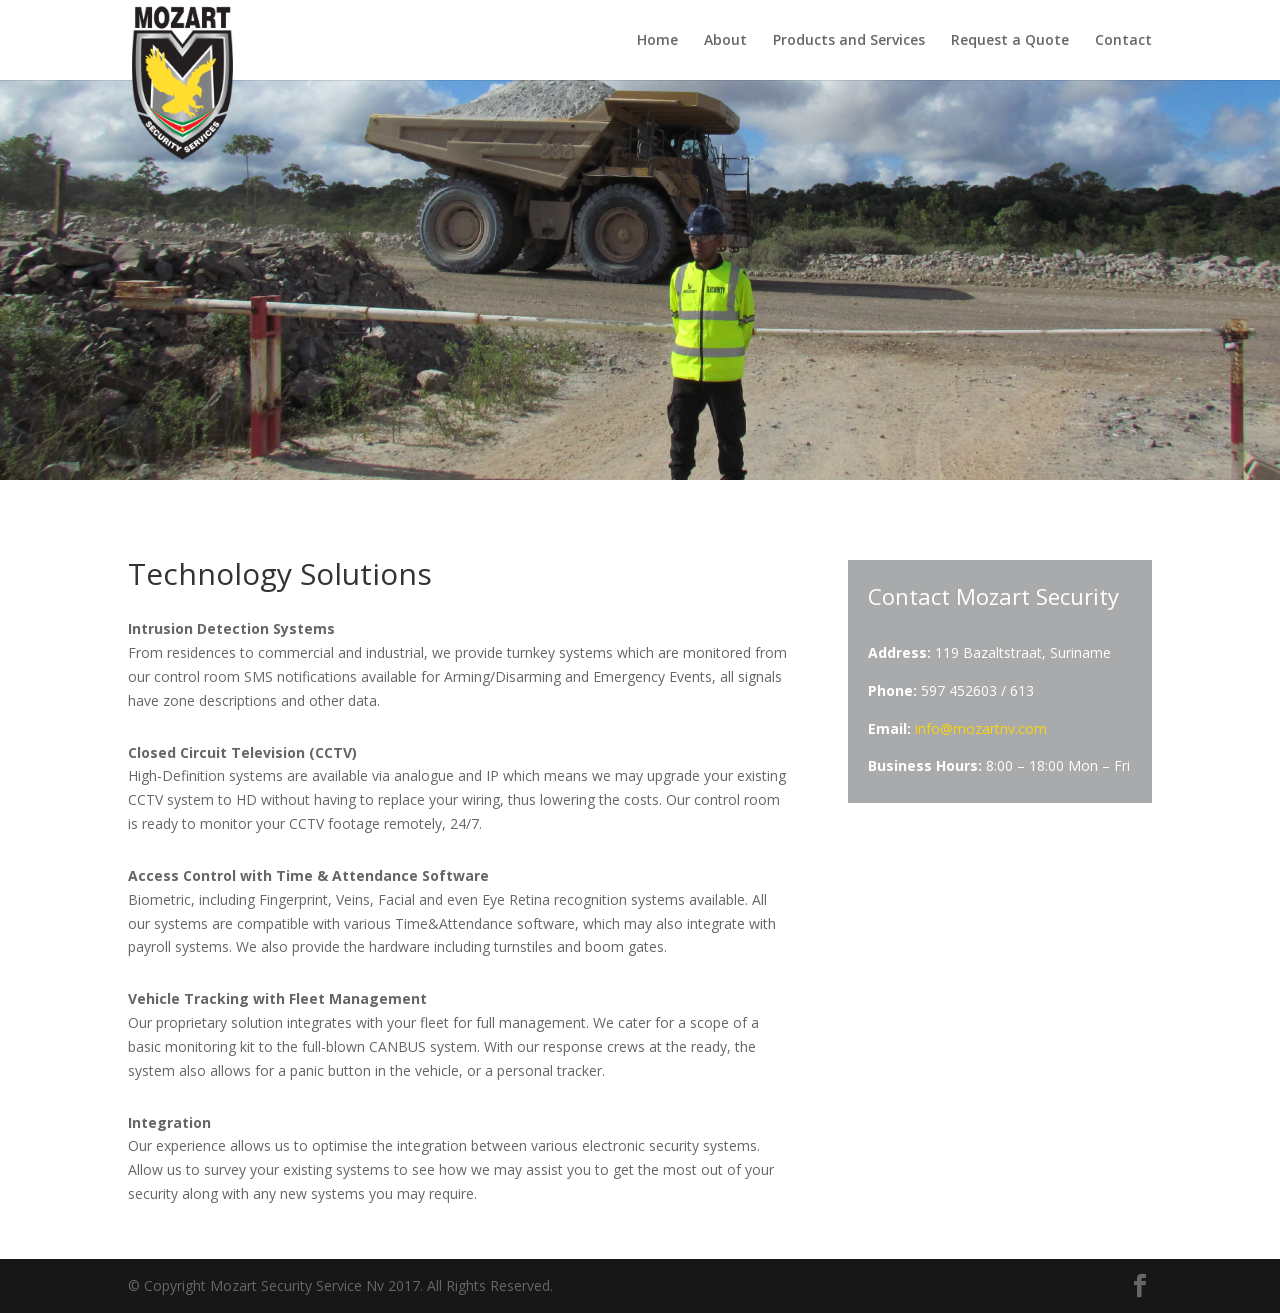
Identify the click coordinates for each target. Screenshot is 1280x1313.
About (725, 41)
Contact (1123, 41)
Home (657, 41)
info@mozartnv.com (981, 728)
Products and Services (849, 41)
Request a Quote (1010, 41)
